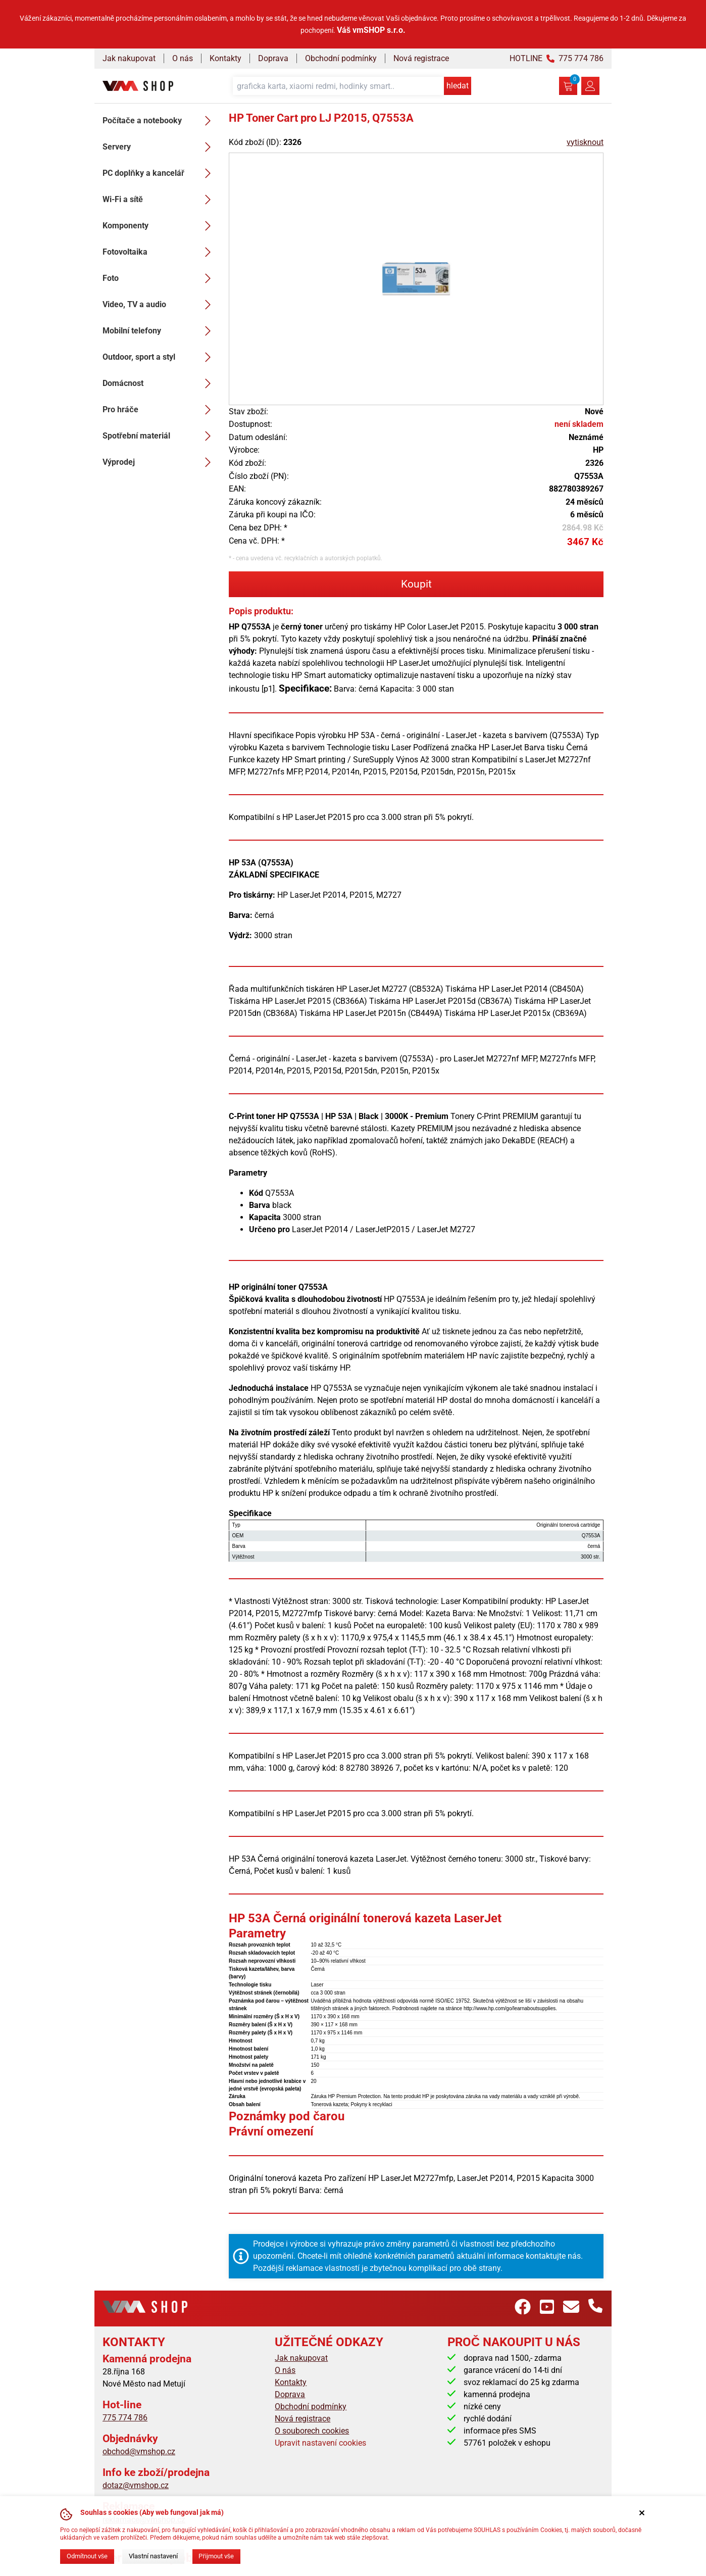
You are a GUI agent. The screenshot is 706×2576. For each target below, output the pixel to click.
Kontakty (225, 58)
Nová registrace (421, 58)
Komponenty (160, 226)
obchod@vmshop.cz (139, 2451)
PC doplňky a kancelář (160, 173)
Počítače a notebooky (160, 121)
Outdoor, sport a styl (160, 357)
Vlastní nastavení (153, 2556)
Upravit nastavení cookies (320, 2443)
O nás (182, 58)
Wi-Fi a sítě (160, 199)
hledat (457, 85)
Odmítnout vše (87, 2556)
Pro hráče (160, 410)
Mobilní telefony (160, 331)
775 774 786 (125, 2417)
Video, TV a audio (160, 305)
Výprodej (160, 462)
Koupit (416, 584)
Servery (160, 147)
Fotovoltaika (160, 252)
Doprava (273, 58)
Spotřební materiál (160, 436)
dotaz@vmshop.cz (136, 2485)
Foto (160, 278)
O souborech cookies (312, 2431)
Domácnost (160, 383)
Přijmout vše (216, 2556)
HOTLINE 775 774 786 (556, 58)
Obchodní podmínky (341, 58)
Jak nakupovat (129, 58)
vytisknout (585, 142)
